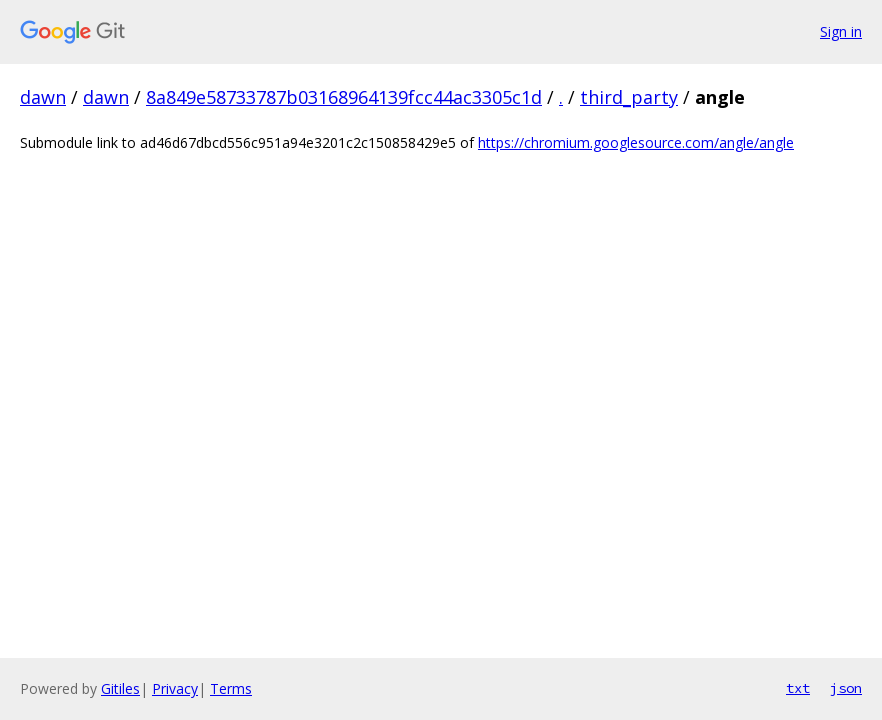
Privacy (175, 688)
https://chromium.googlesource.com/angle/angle (636, 142)
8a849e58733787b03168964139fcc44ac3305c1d (344, 97)
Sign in (841, 31)
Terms (231, 688)
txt (798, 688)
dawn (43, 97)
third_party (629, 97)
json (846, 688)
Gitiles (120, 688)
